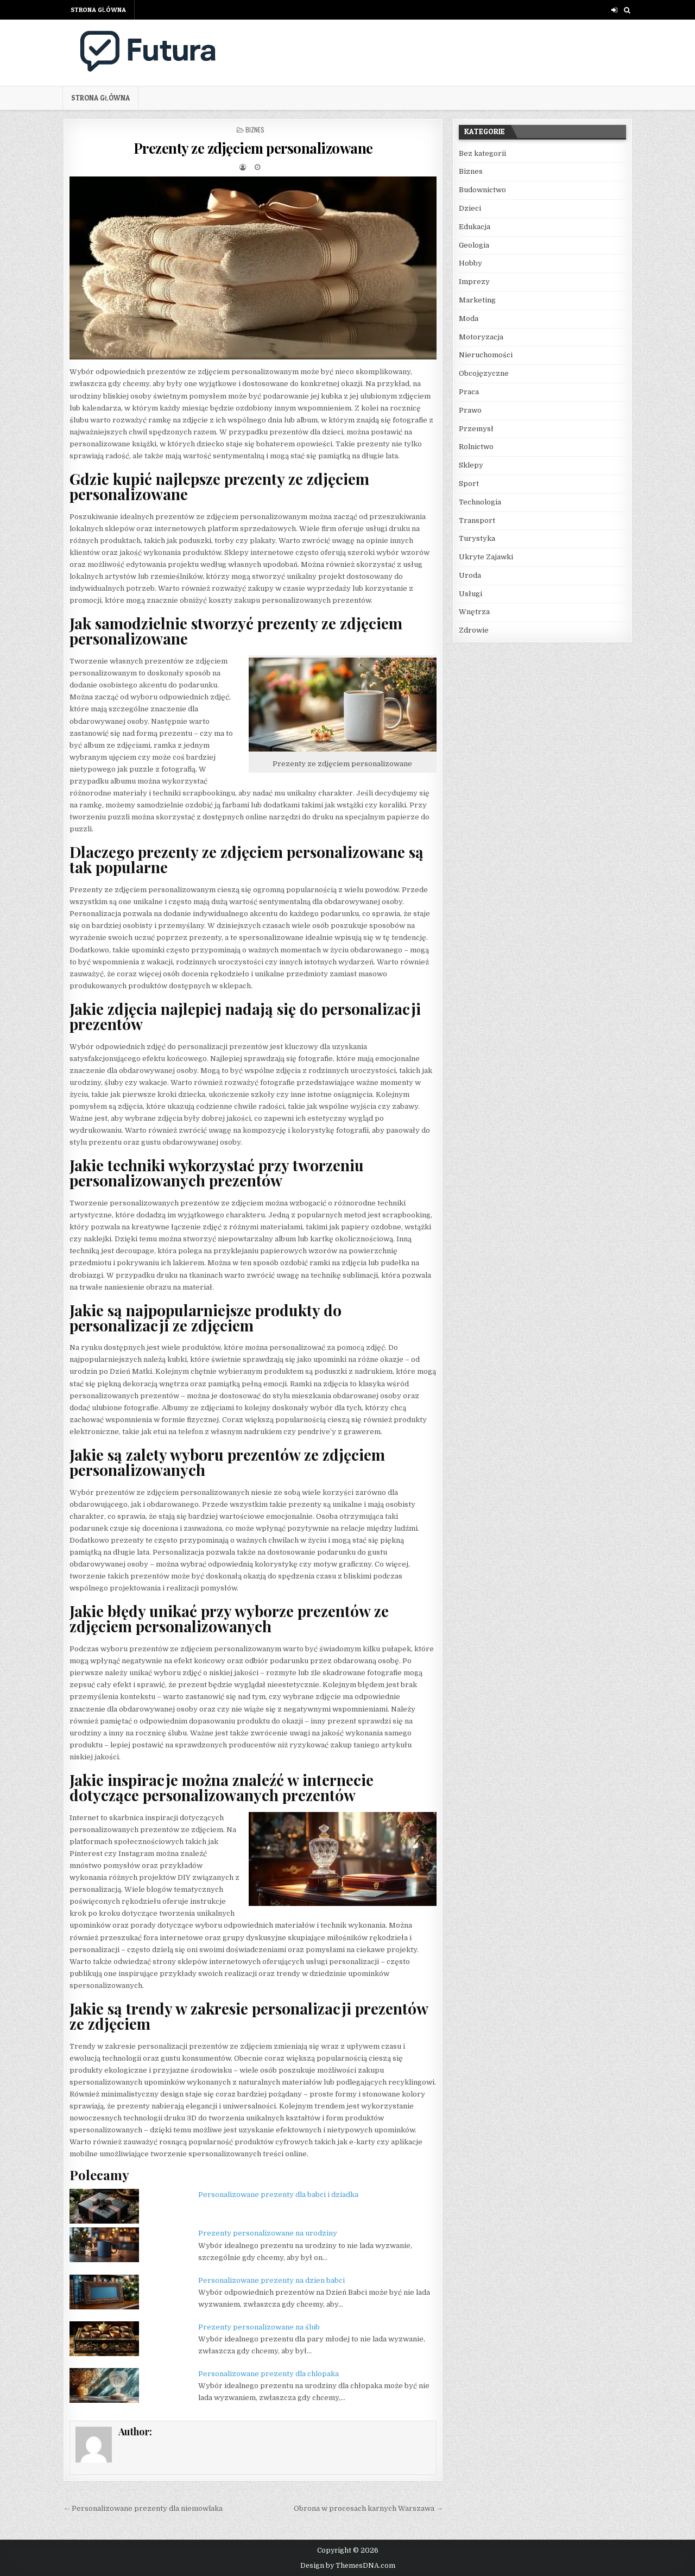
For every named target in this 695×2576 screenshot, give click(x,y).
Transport (477, 520)
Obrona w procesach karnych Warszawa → (368, 2508)
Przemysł (476, 429)
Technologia (480, 502)
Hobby (470, 263)
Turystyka (477, 538)
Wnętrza (474, 612)
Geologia (474, 245)
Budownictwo (482, 190)
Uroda (470, 575)
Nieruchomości (486, 355)
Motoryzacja (481, 337)
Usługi (470, 594)
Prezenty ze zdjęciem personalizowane (253, 147)
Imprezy (474, 281)
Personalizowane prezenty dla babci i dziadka (278, 2194)
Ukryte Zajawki (486, 557)
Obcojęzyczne (484, 373)
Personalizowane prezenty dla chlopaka (268, 2374)
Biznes (254, 129)
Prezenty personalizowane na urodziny (267, 2233)
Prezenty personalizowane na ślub (259, 2327)
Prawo (470, 410)
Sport (469, 483)
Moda (468, 318)
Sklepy (471, 465)
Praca (469, 392)
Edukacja (474, 227)
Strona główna (98, 9)
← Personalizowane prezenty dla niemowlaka (143, 2508)
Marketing (477, 300)
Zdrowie (474, 630)
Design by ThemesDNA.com (347, 2565)
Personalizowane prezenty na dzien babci (271, 2280)
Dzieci (470, 208)
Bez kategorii (482, 153)
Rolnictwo (476, 447)
